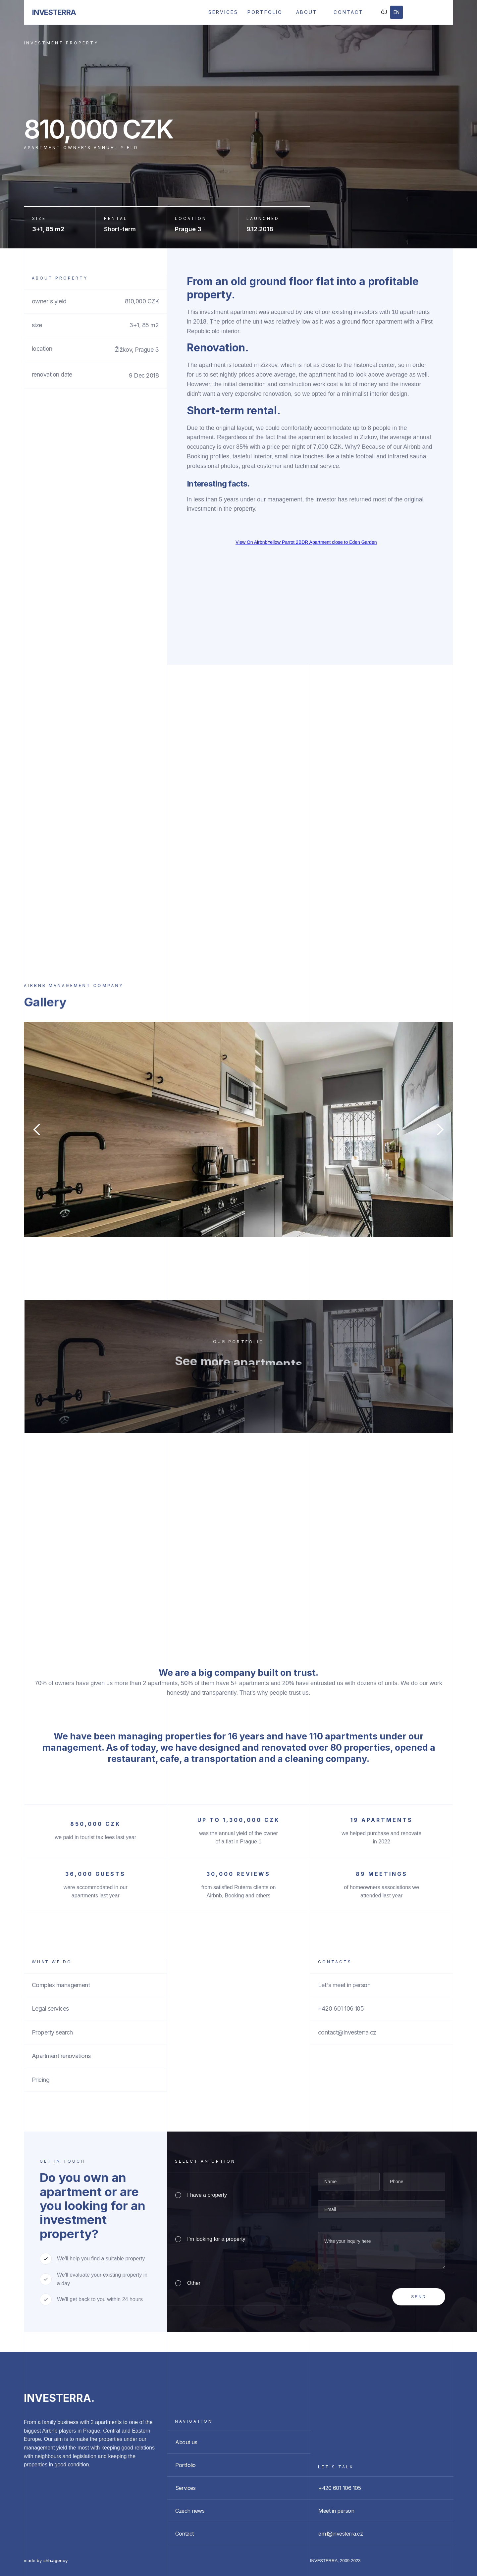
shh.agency (55, 2560)
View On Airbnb (251, 542)
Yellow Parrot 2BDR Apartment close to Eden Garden (322, 542)
